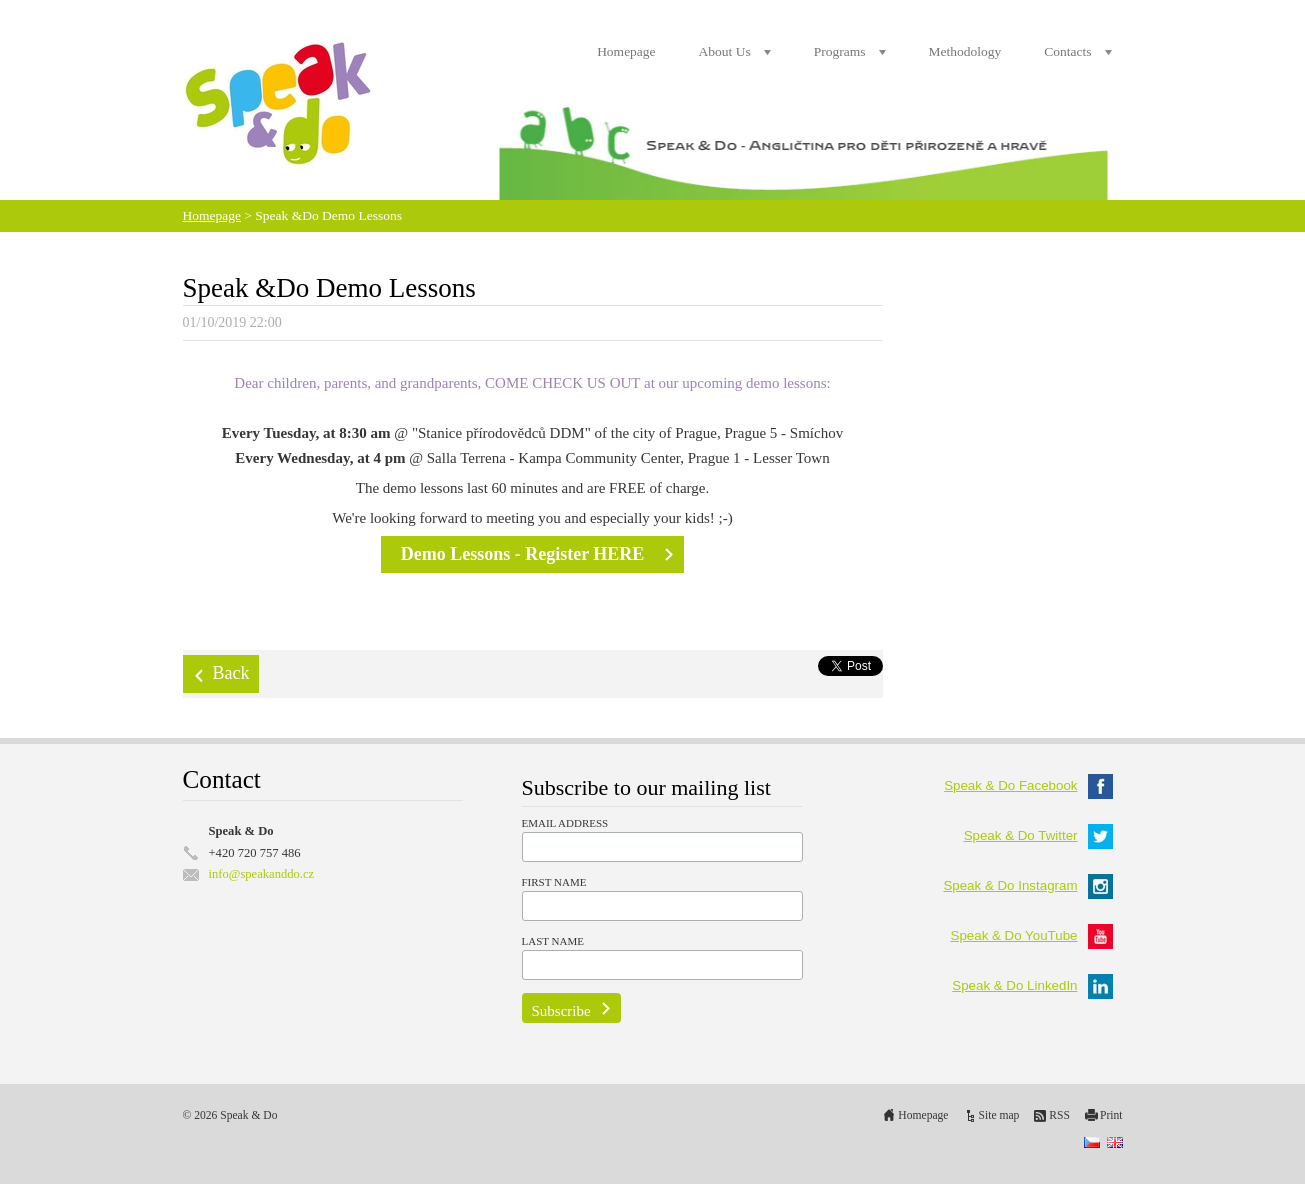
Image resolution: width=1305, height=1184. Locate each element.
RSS (1059, 1115)
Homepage (626, 51)
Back (231, 673)
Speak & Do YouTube (1032, 935)
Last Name (553, 941)
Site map (999, 1115)
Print (1111, 1115)
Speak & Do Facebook (1028, 785)
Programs (840, 51)
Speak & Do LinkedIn (1032, 985)
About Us (725, 51)
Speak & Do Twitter (1038, 835)
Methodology (965, 51)
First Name (554, 882)
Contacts (1067, 51)
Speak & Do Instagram (1027, 885)
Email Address (565, 823)
